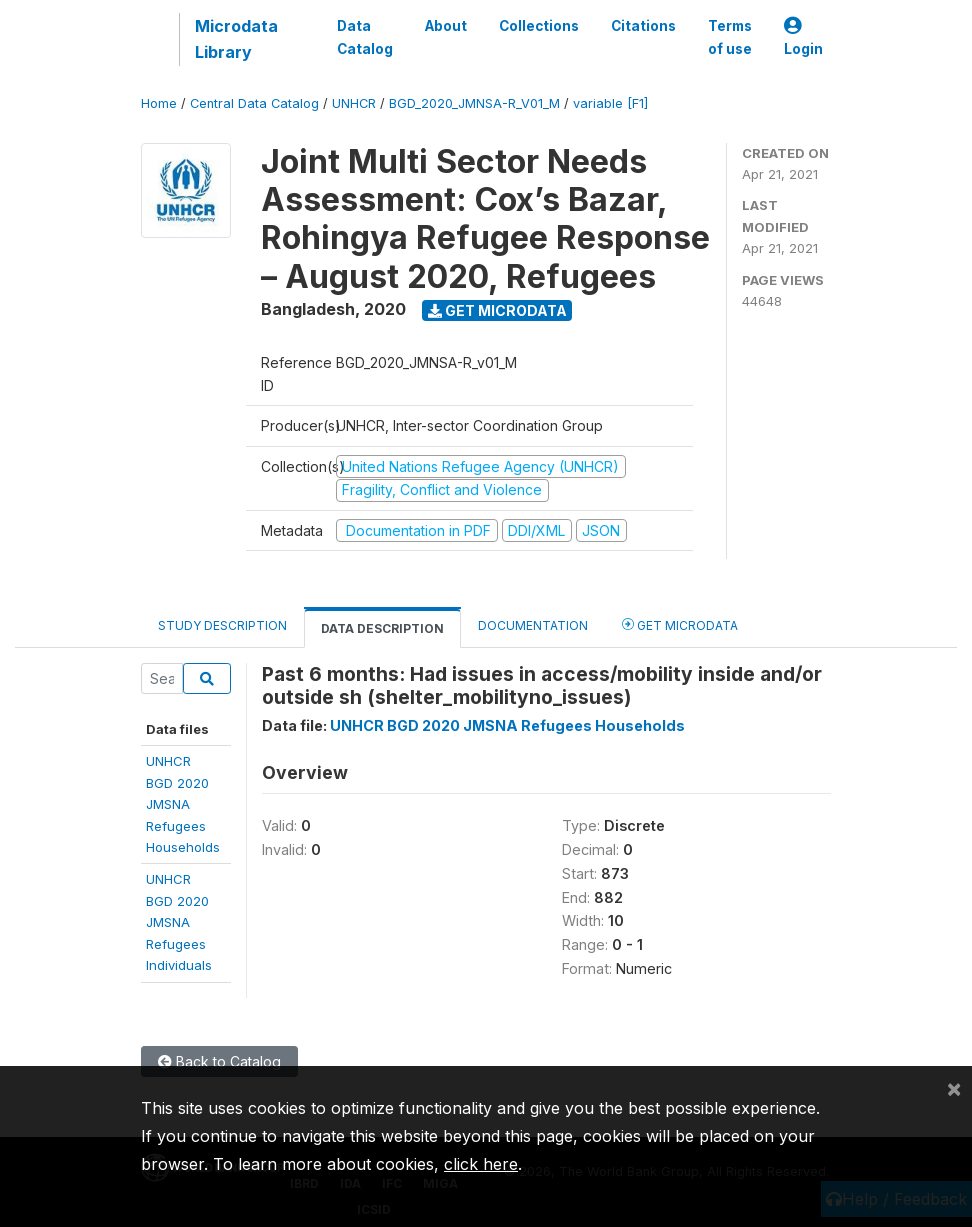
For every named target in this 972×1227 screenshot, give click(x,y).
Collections (539, 26)
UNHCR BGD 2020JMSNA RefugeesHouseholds (183, 804)
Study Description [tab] (222, 625)
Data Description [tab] (382, 628)
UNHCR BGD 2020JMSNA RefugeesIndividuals (179, 922)
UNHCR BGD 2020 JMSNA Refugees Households (507, 725)
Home (159, 103)
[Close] (954, 1088)
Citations (643, 26)
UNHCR (354, 103)
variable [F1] (610, 103)
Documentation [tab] (533, 625)
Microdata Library (236, 39)
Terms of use (730, 37)
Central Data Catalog (254, 103)
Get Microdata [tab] (680, 624)
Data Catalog (365, 37)
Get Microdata (497, 310)
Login (803, 37)
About (446, 26)
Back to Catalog (219, 1061)
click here (481, 1164)
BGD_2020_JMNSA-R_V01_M (474, 103)
